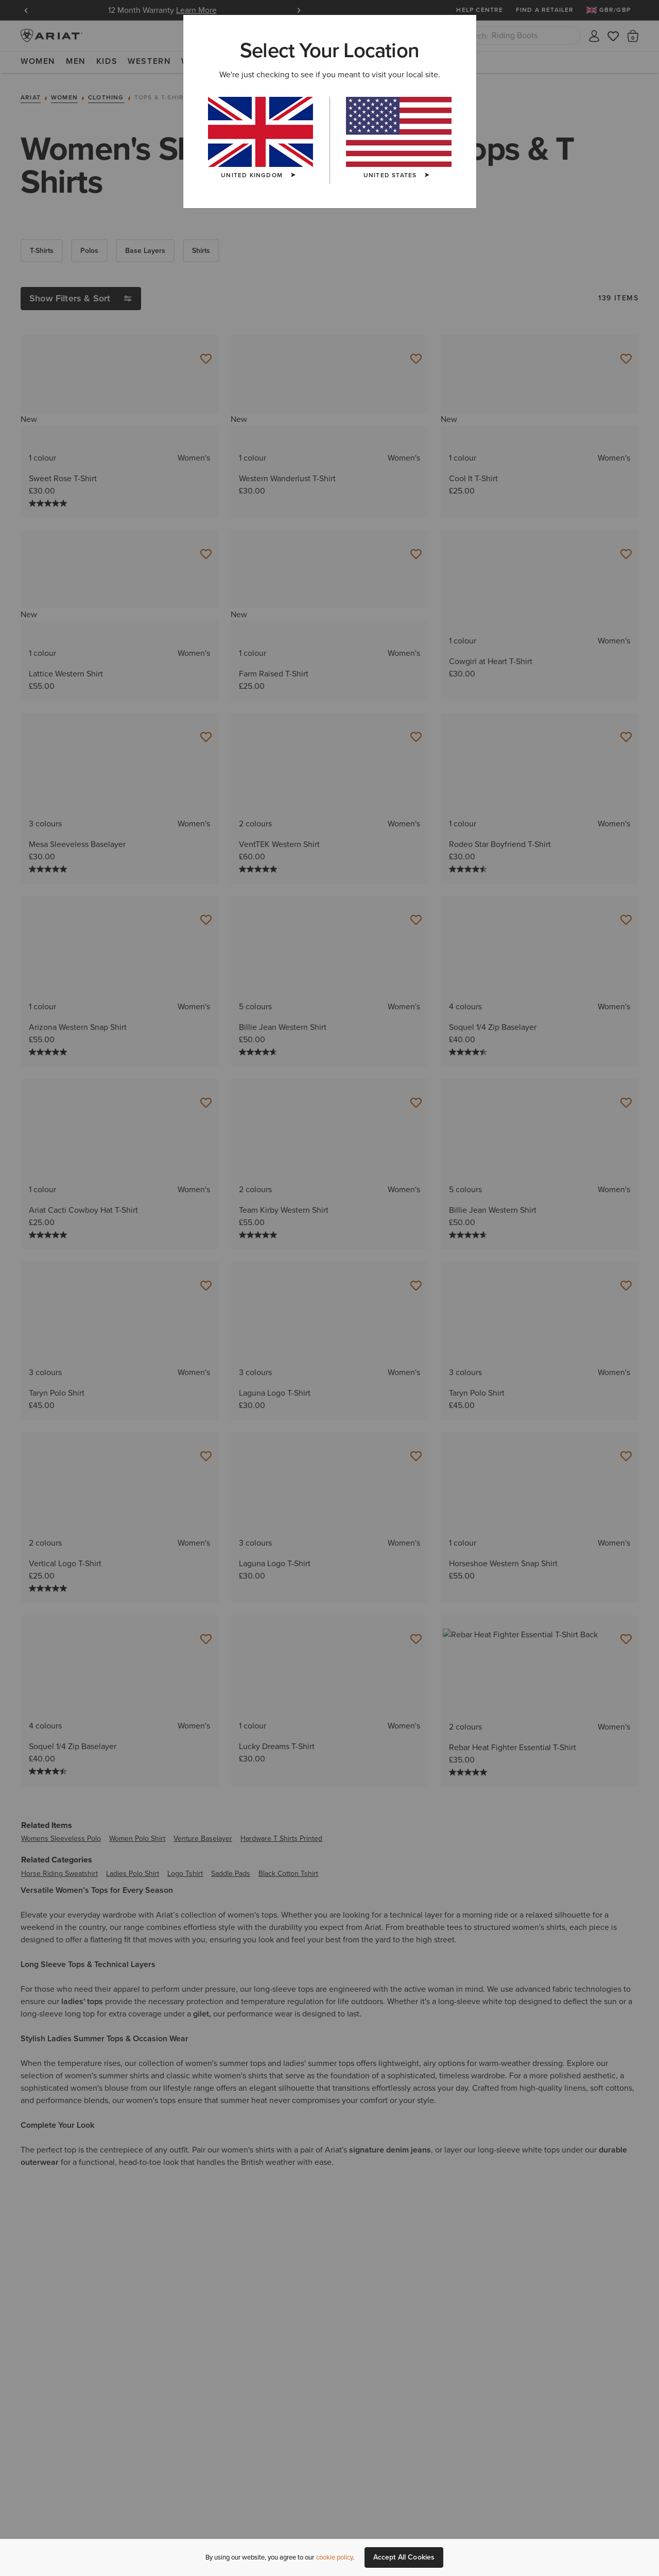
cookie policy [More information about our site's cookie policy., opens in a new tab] (334, 2557)
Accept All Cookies (404, 2557)
